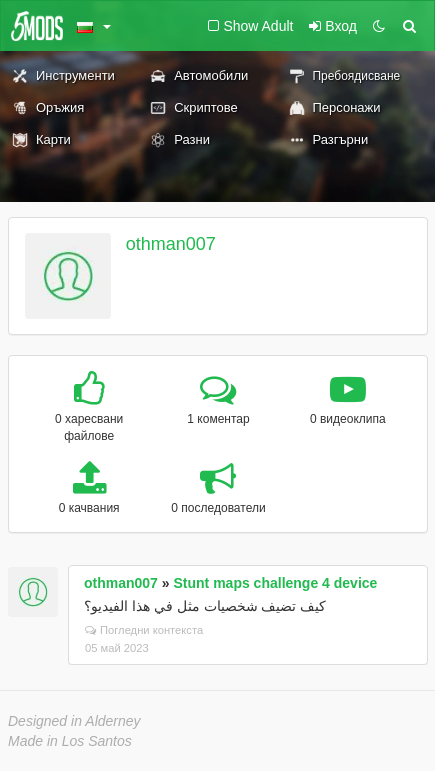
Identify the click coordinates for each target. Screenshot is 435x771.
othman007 (171, 244)
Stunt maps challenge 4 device (276, 583)
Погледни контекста (144, 630)
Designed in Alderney (74, 721)
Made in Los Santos (70, 741)
